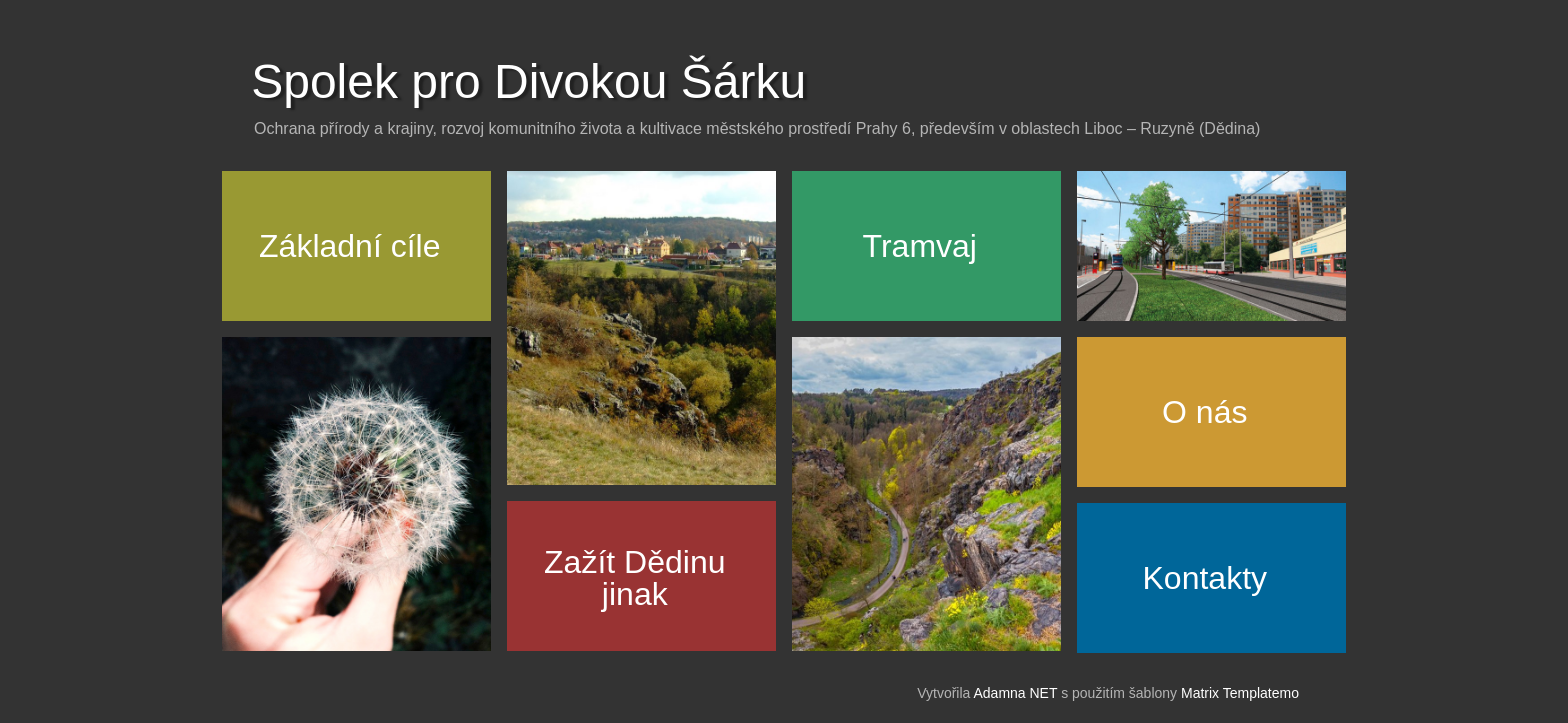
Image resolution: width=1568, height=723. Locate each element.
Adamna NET (1015, 693)
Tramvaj (920, 246)
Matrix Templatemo (1240, 693)
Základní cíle (349, 246)
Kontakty (1205, 578)
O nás (1204, 412)
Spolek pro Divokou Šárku (528, 81)
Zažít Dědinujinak (634, 578)
